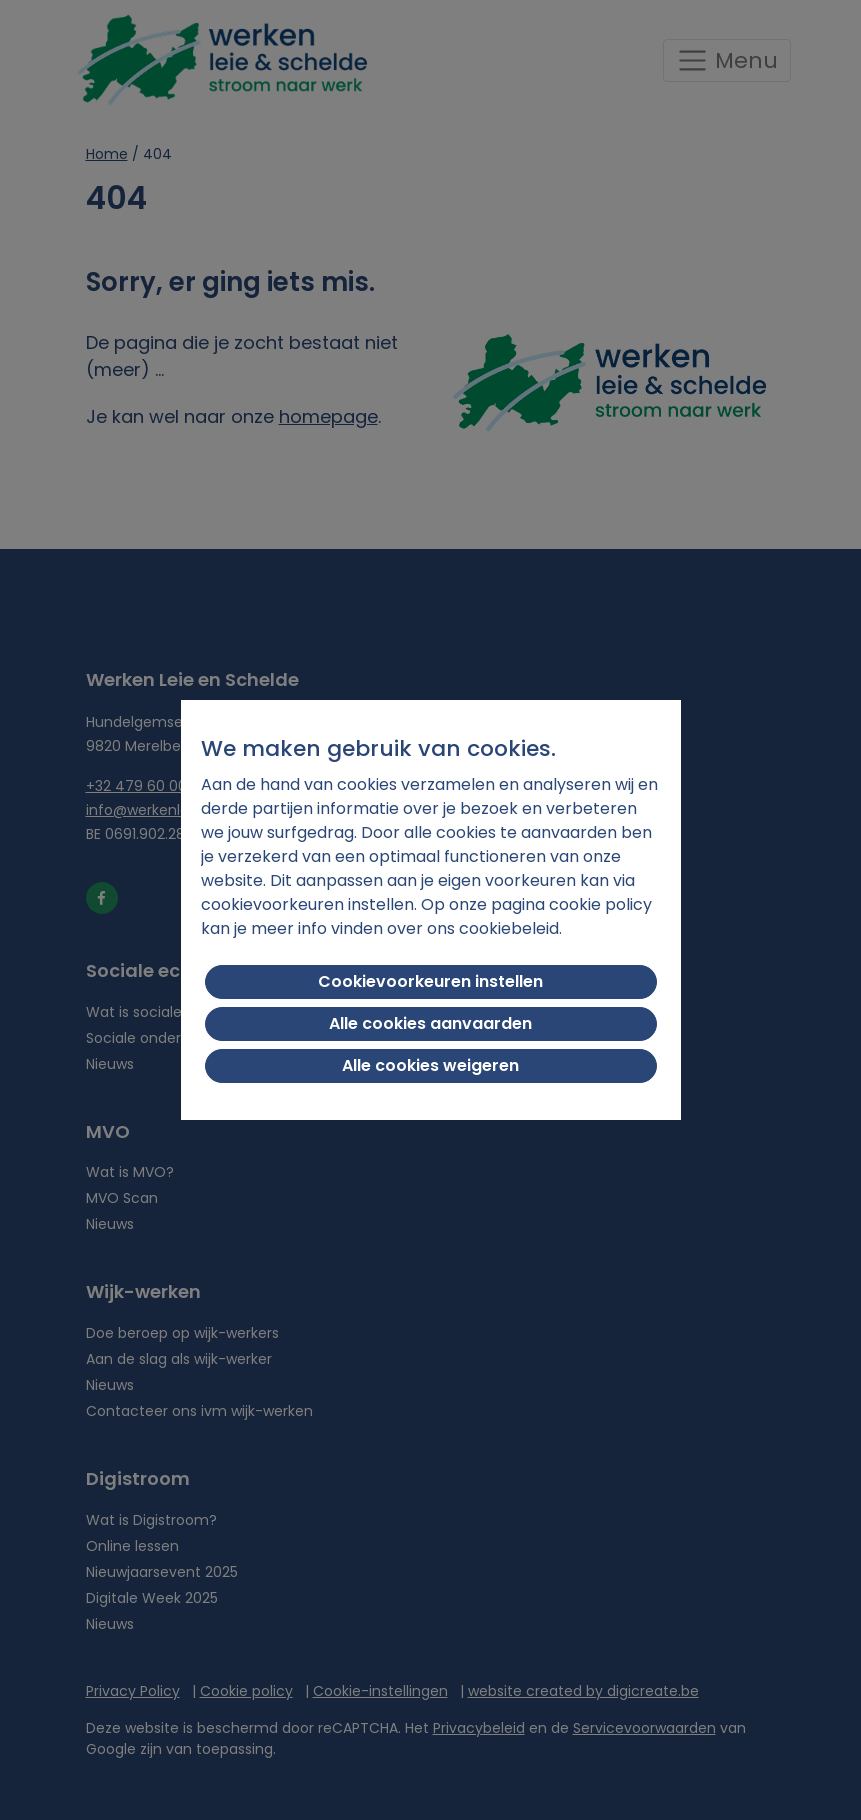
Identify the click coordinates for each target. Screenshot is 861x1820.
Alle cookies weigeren (430, 1065)
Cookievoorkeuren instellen (430, 981)
